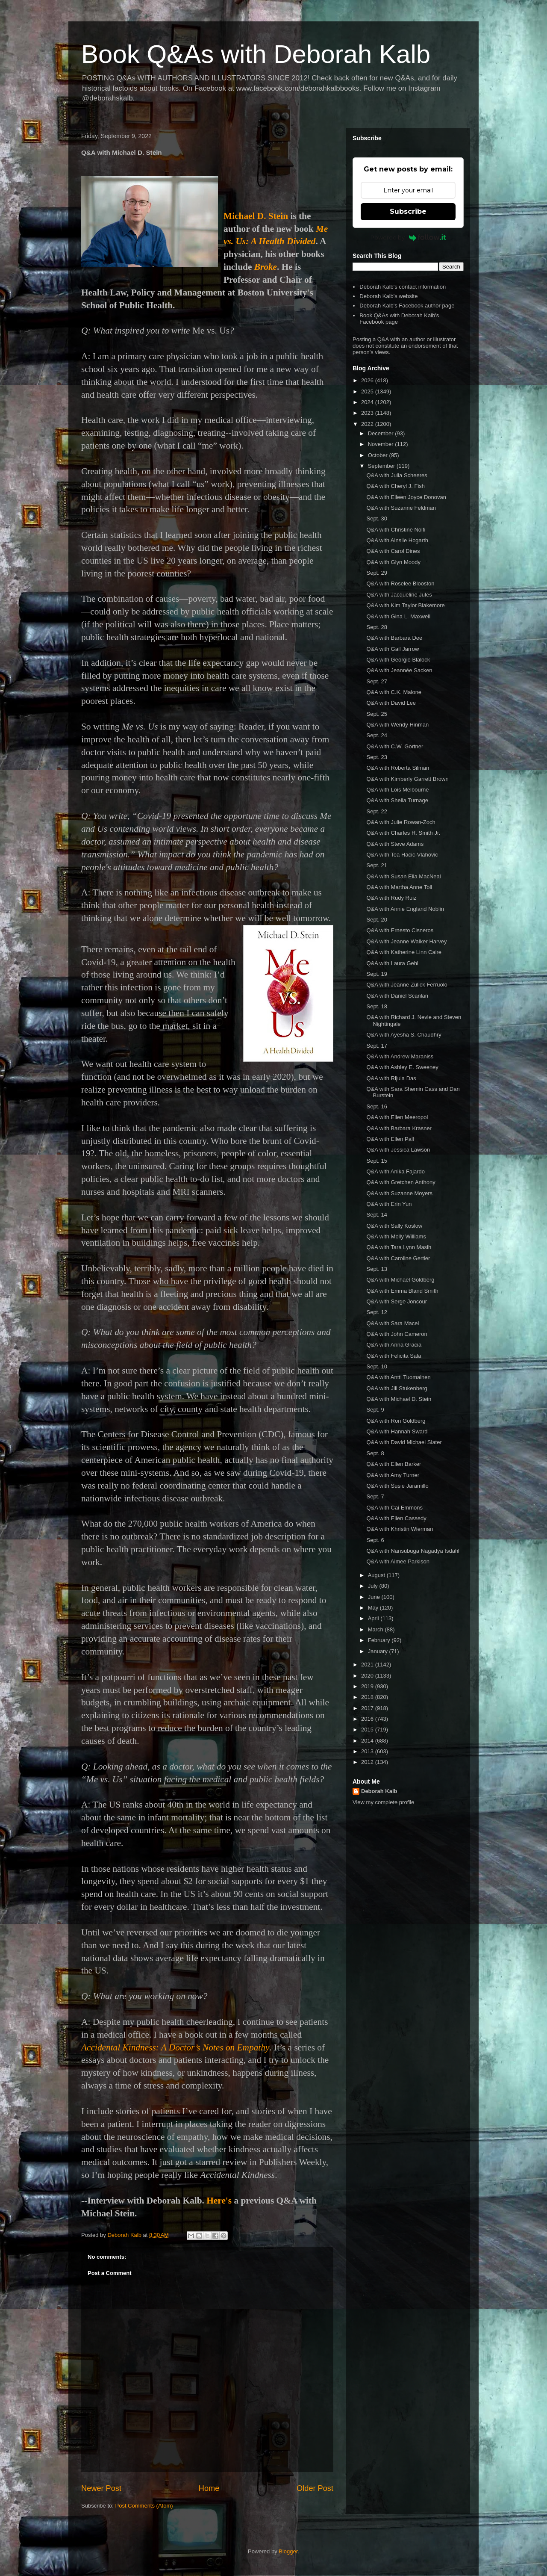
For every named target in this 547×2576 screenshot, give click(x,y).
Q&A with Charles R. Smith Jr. (403, 833)
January (378, 1651)
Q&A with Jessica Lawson (398, 1149)
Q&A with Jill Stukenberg (396, 1388)
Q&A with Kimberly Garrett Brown (407, 779)
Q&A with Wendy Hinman (397, 724)
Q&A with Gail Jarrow (392, 649)
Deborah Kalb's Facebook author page (406, 305)
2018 (368, 1697)
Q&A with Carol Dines (393, 551)
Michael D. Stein (256, 216)
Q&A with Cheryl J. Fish (395, 486)
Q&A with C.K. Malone (393, 692)
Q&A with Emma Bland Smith (402, 1291)
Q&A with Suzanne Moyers (399, 1193)
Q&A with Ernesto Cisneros (399, 930)
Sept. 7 (375, 1496)
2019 (368, 1686)
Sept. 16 (376, 1106)
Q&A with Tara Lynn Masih (398, 1247)
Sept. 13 (376, 1269)
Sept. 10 (376, 1366)
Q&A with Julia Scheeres (396, 475)
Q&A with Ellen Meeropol (397, 1117)
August (377, 1575)
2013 (368, 1751)
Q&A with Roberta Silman (397, 768)
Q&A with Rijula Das (391, 1078)
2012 (368, 1762)
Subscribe (408, 211)
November (381, 444)
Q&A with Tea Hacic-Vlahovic (402, 854)
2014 (368, 1740)
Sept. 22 (376, 811)
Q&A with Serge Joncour (396, 1301)
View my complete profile (383, 1802)
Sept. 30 (376, 518)
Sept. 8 (375, 1453)
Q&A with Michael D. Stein (398, 1399)
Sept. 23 (376, 757)
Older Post (315, 2488)
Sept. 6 (375, 1540)
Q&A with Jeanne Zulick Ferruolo (406, 984)
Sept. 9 (375, 1409)
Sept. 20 (376, 919)
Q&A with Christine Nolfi (395, 529)
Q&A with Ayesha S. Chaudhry (403, 1034)
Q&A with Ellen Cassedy (396, 1518)
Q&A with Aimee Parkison (397, 1561)
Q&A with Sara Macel (392, 1323)
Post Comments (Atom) (144, 2505)
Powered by (408, 237)
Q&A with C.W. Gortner (394, 746)
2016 (368, 1719)
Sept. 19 (376, 974)
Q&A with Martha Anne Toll (399, 887)
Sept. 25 (376, 714)
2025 (368, 391)
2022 (368, 424)
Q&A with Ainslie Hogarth (397, 540)
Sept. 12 (376, 1312)
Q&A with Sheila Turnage (397, 800)
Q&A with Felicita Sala (393, 1356)
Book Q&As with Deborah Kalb (255, 54)
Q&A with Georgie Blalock (398, 659)
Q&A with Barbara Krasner (398, 1128)
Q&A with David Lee (391, 703)
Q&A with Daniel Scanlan (397, 996)
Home (209, 2488)
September (382, 466)
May (374, 1607)
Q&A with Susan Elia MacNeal (403, 876)
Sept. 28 (376, 627)
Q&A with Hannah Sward (396, 1431)
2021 (368, 1664)
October (378, 455)
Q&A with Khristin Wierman (399, 1529)
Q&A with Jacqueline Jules (399, 594)
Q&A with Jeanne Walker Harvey (406, 941)
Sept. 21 (376, 865)
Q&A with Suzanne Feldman (401, 508)
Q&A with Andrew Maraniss (399, 1056)
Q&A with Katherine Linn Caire (403, 952)
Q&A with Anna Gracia (393, 1344)
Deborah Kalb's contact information (402, 287)
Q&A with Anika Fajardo (395, 1171)
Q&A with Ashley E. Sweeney (402, 1067)
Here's (219, 2200)
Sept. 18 (376, 1006)
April (374, 1618)
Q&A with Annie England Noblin (405, 909)
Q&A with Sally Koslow (394, 1226)
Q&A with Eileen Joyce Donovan (406, 497)
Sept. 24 (376, 735)
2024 (368, 402)
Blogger (288, 2551)
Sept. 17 (376, 1046)
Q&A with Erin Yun (389, 1204)
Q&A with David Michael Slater (403, 1442)
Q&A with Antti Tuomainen (398, 1377)
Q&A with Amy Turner (392, 1475)
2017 (368, 1708)
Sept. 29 (376, 573)
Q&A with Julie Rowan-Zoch (400, 822)
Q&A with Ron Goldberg (395, 1421)
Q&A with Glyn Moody (393, 562)
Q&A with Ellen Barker (393, 1464)
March (376, 1629)
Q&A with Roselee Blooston (400, 583)
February (380, 1640)
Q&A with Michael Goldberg (400, 1279)
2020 (368, 1675)
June (375, 1597)
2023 (368, 413)
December (381, 433)
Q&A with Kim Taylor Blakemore (405, 605)
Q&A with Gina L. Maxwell (398, 616)
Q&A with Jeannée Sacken (399, 670)
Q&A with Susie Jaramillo (397, 1486)
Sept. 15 (376, 1161)
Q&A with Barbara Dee (394, 638)
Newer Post (101, 2488)
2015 (368, 1729)
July (373, 1586)
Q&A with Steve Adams (394, 844)
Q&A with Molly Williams (396, 1236)
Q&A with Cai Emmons (394, 1507)
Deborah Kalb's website (388, 296)
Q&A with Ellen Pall (390, 1139)
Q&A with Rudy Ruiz (391, 898)
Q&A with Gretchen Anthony (400, 1182)
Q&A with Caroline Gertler (398, 1258)
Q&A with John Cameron (396, 1334)
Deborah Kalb (379, 1791)
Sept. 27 (376, 681)
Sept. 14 (376, 1214)
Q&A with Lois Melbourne (397, 789)
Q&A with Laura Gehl (392, 963)
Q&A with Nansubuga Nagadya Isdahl (412, 1551)
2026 (368, 380)
